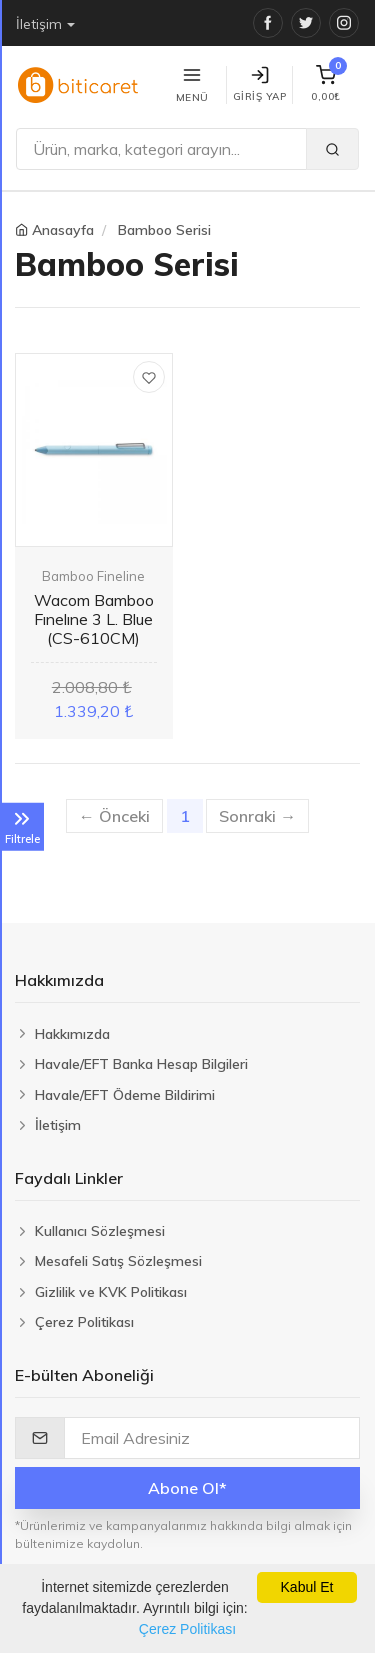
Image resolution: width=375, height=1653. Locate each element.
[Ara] (161, 149)
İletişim (39, 24)
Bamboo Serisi (164, 230)
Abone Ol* (187, 1488)
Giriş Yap (260, 84)
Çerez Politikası (187, 1629)
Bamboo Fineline (93, 576)
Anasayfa (63, 230)
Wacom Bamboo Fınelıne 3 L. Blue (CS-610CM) (94, 619)
